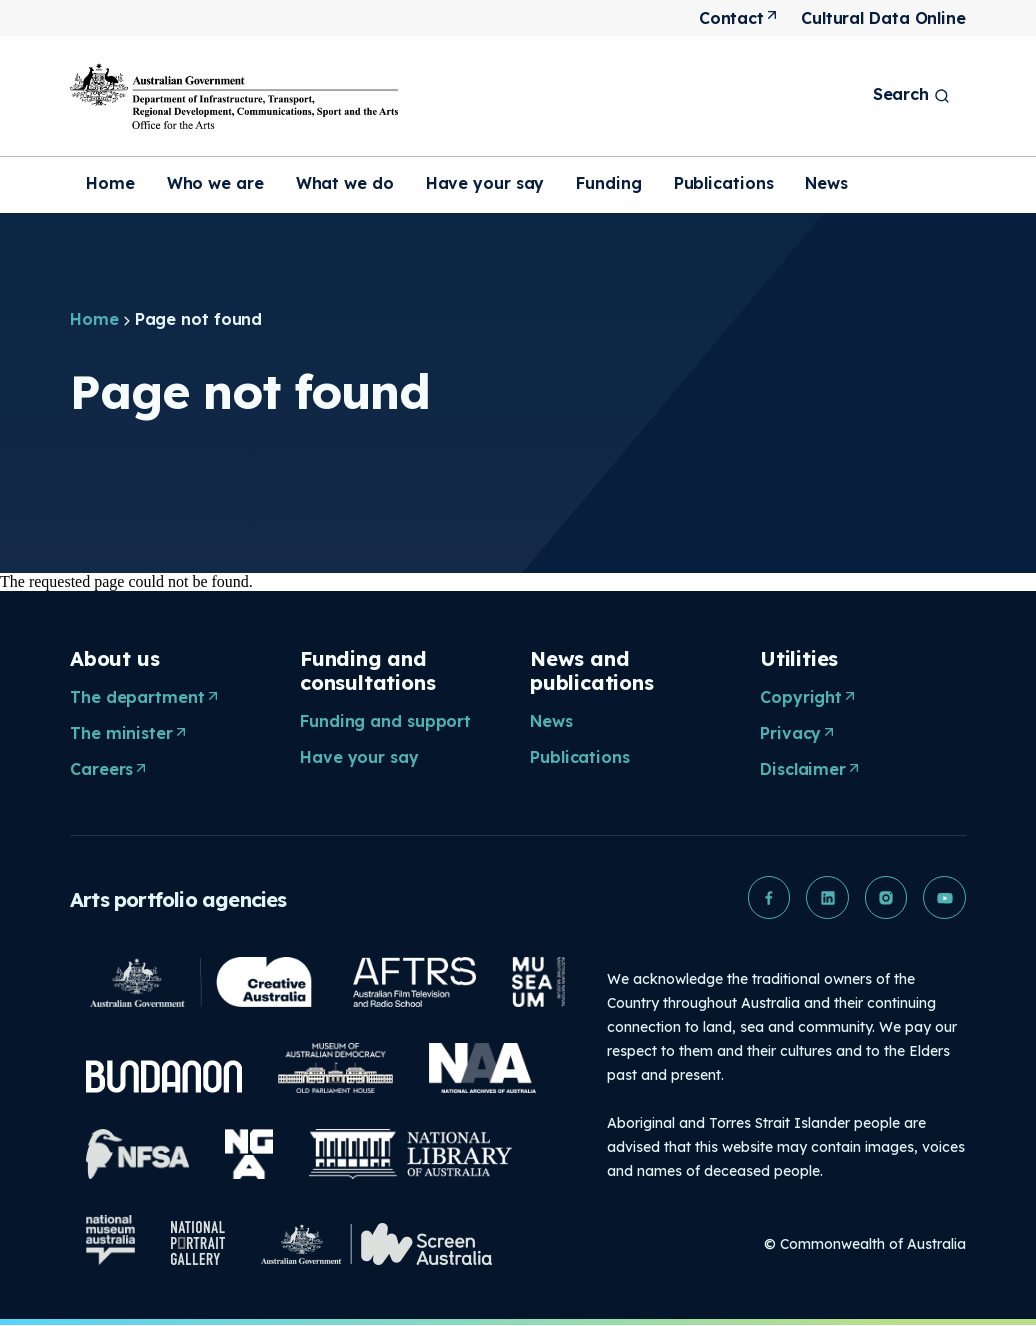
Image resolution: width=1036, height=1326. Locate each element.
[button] (764, 898)
